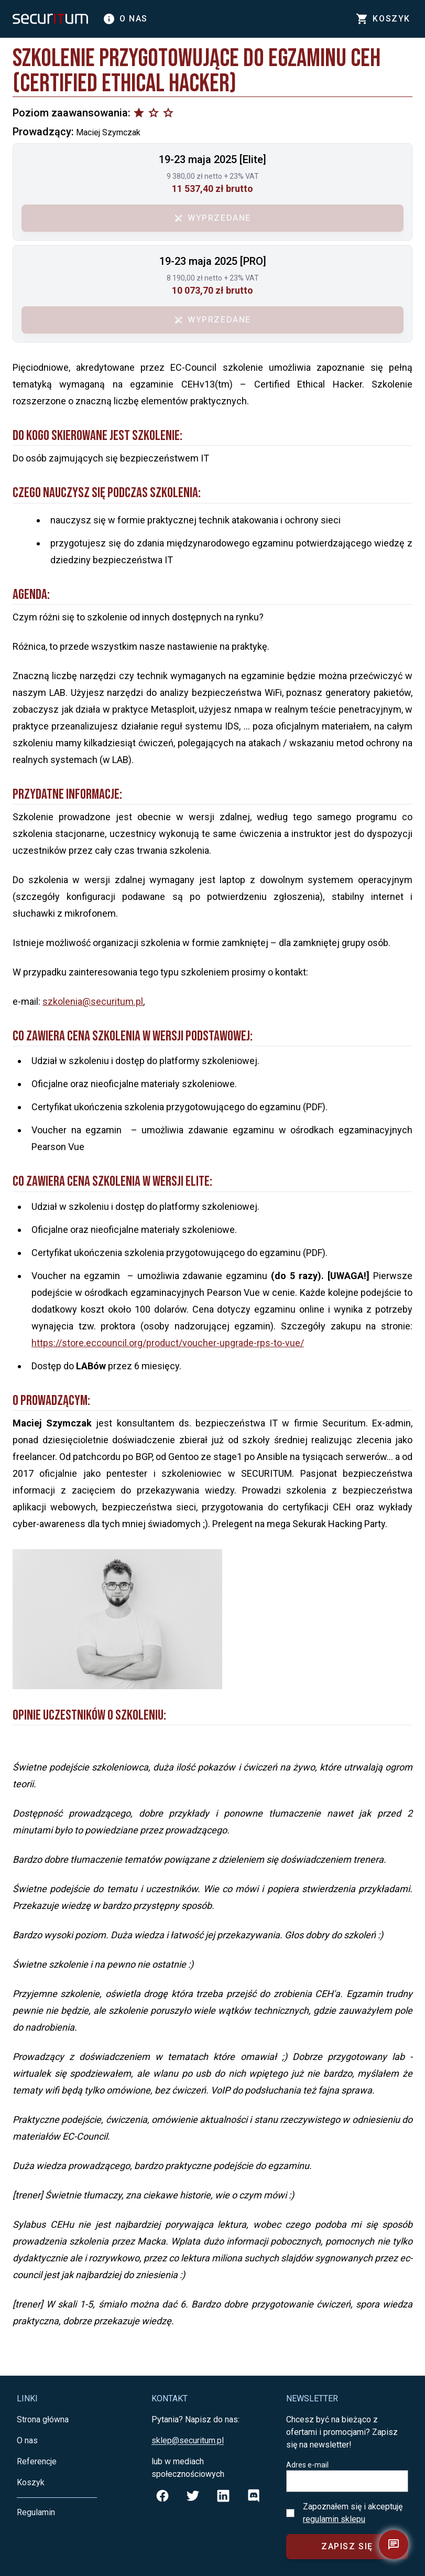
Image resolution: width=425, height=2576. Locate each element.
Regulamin (36, 2512)
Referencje (37, 2461)
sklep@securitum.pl (187, 2440)
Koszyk (31, 2482)
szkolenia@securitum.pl (92, 1001)
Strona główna (43, 2419)
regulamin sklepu (334, 2519)
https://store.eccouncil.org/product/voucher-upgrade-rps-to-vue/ (167, 1342)
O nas (125, 19)
